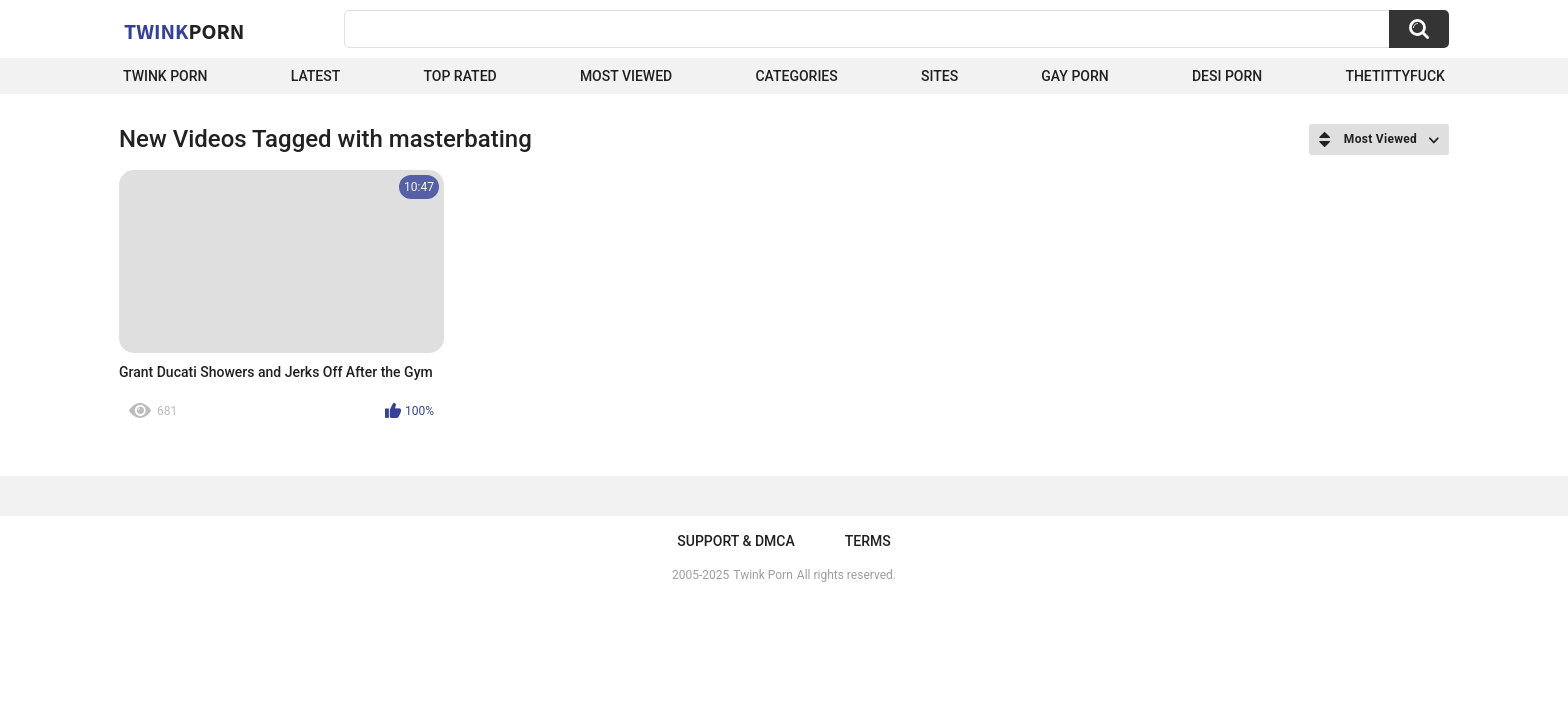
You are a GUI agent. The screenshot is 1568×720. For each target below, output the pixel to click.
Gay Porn (1074, 76)
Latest (316, 76)
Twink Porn (165, 76)
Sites (939, 76)
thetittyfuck (1395, 76)
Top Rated (459, 76)
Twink (184, 31)
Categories (796, 76)
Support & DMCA (735, 541)
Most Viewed (626, 76)
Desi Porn (1227, 76)
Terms (868, 541)
